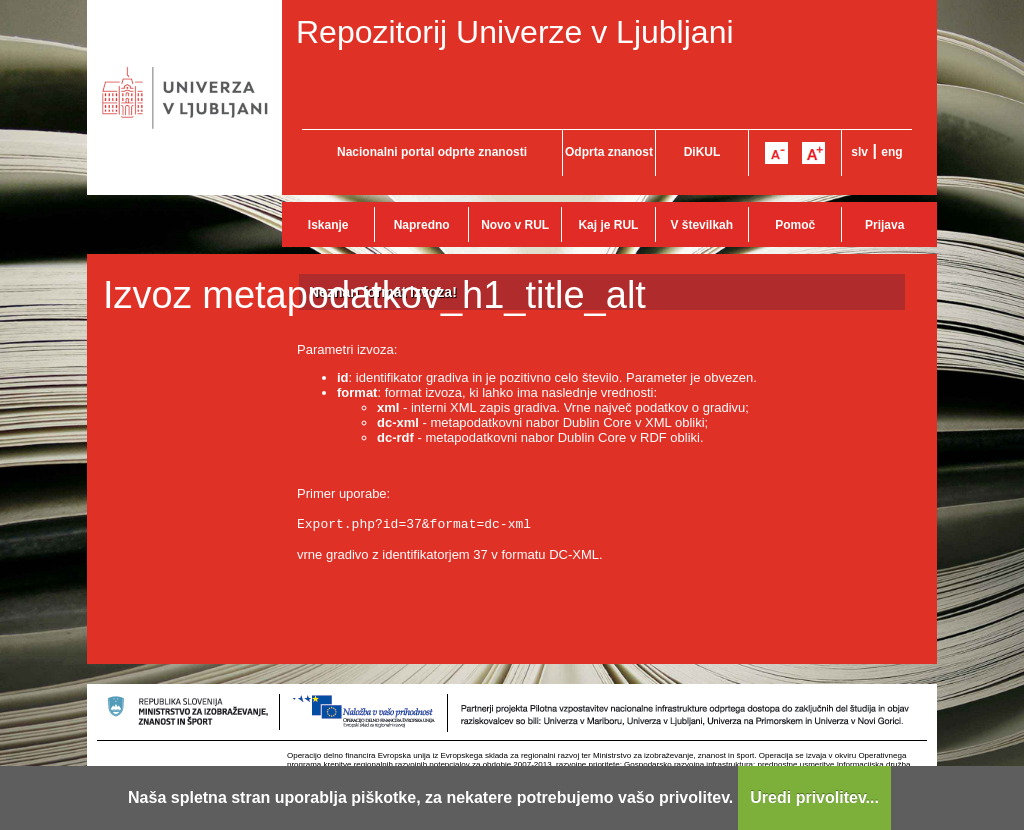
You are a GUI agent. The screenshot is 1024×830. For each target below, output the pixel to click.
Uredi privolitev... (814, 797)
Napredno (422, 225)
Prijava (884, 225)
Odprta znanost (609, 152)
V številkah (701, 225)
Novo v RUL (515, 225)
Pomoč (795, 225)
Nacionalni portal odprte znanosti (432, 152)
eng (891, 152)
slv (859, 152)
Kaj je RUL (608, 225)
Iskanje (328, 225)
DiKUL (702, 152)
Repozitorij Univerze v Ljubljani (515, 32)
